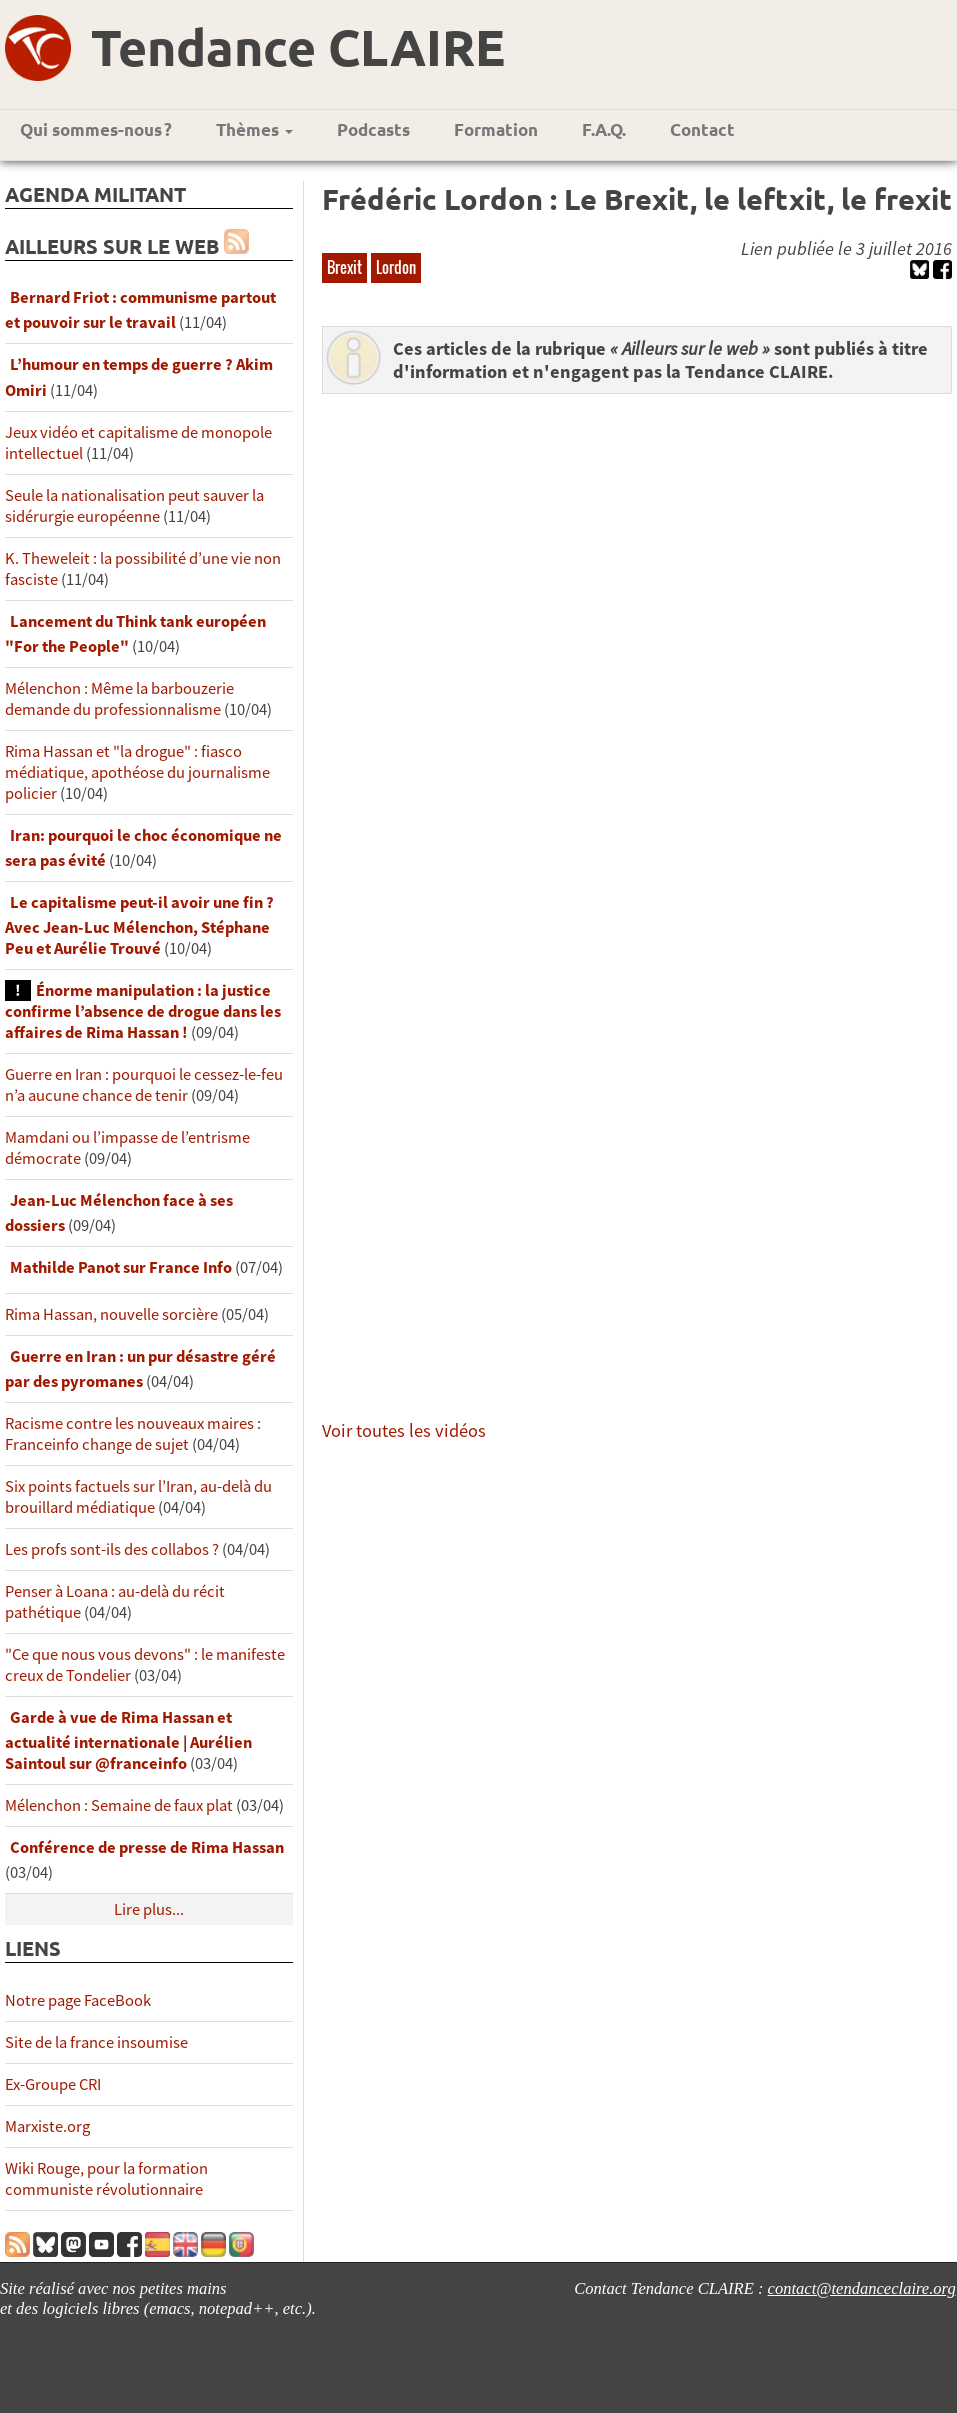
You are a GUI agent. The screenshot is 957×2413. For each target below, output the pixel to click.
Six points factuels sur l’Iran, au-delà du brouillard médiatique (138, 1497)
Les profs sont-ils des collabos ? (112, 1549)
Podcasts (373, 129)
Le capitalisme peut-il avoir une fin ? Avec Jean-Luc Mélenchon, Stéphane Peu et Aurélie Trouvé (139, 925)
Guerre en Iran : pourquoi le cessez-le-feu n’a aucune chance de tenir (144, 1085)
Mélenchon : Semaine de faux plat (119, 1805)
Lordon (396, 267)
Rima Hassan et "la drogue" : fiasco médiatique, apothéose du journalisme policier (137, 772)
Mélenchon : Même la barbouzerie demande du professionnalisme (119, 699)
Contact (702, 129)
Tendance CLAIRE (298, 46)
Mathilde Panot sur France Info (121, 1267)
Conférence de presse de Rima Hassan (147, 1847)
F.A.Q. (604, 129)
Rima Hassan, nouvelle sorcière (111, 1314)
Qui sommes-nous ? (96, 129)
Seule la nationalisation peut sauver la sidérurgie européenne (134, 506)
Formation (496, 129)
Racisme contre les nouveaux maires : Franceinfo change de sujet (133, 1434)
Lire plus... (149, 1909)
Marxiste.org (47, 2126)
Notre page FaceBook (78, 2000)
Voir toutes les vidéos (404, 1430)
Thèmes (254, 129)
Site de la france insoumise (96, 2042)
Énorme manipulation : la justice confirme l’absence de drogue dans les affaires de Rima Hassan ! (143, 1011)
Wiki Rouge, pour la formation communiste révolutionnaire (106, 2179)
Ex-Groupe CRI (53, 2084)
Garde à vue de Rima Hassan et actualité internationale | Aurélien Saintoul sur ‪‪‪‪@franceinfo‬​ (128, 1740)
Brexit (344, 267)
